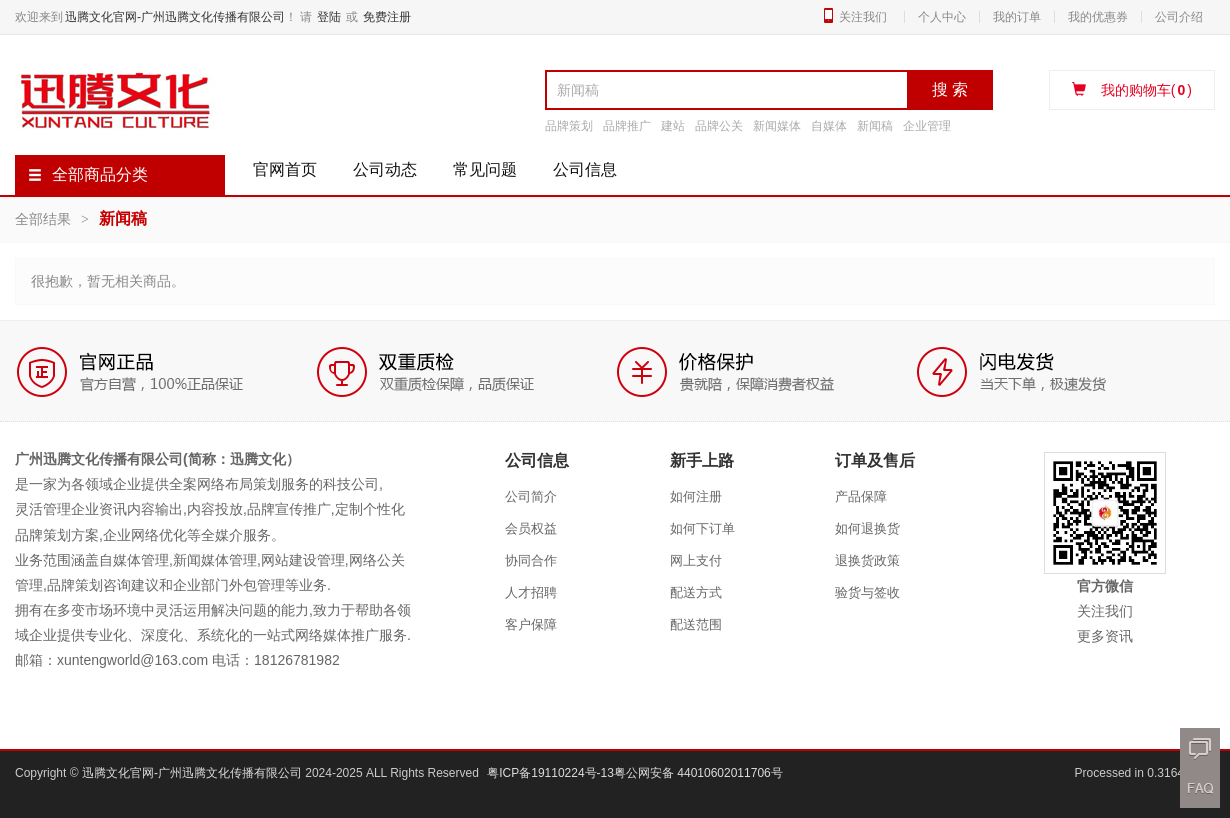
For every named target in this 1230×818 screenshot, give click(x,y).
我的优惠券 (1098, 17)
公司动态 (385, 169)
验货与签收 (867, 592)
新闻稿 (875, 126)
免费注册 (387, 17)
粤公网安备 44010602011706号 (698, 773)
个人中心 (942, 17)
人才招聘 (531, 592)
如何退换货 (867, 528)
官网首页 (285, 169)
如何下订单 (702, 528)
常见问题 (485, 169)
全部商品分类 (88, 174)
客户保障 (531, 624)
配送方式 (696, 592)
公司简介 (531, 496)
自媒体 (829, 126)
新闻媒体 (777, 126)
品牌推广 (627, 126)
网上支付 (696, 560)
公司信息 (585, 169)
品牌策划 (569, 126)
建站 (673, 126)
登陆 (329, 17)
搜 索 (950, 89)
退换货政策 (867, 560)
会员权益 (531, 528)
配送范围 (696, 624)
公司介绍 (1179, 17)
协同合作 (531, 560)
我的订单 (1017, 17)
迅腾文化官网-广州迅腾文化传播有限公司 (175, 17)
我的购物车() (1132, 90)
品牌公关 (719, 126)
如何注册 (696, 496)
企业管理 (927, 126)
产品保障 (861, 496)
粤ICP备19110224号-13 (550, 773)
